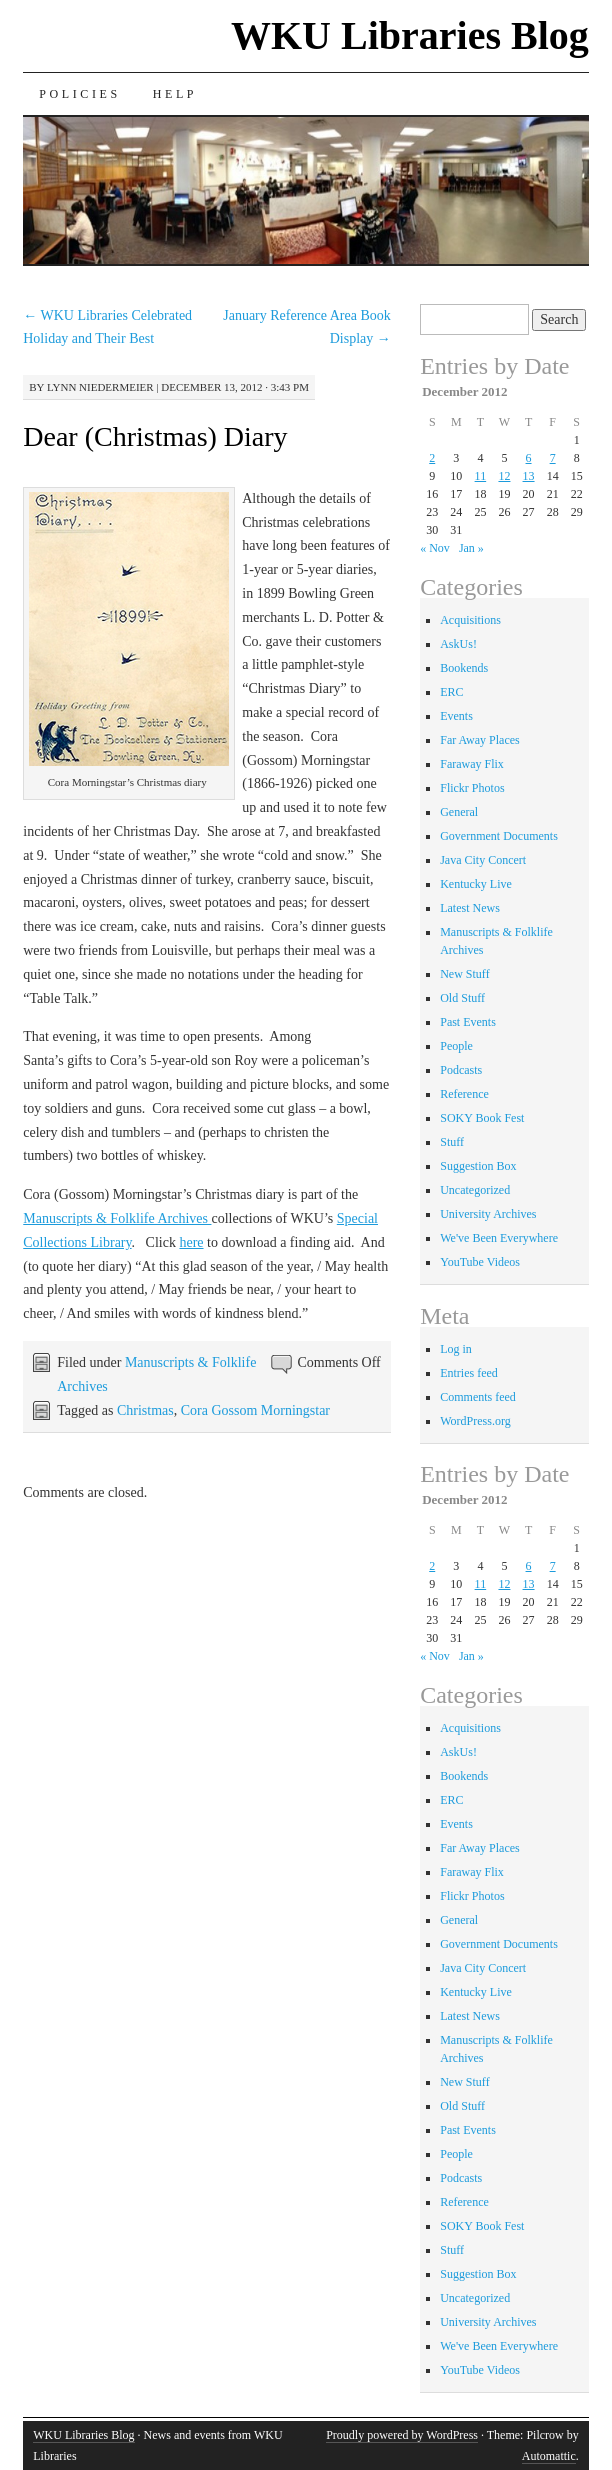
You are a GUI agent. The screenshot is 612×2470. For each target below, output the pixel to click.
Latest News (470, 908)
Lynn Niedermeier (100, 387)
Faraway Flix (472, 764)
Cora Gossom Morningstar (255, 1410)
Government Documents (499, 836)
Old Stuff (462, 998)
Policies (79, 94)
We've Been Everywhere (499, 1238)
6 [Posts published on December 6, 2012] (529, 458)
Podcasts (461, 1070)
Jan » (471, 548)
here (191, 1242)
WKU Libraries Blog (410, 35)
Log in (456, 1349)
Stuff (452, 1142)
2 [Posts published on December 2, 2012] (432, 458)
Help (175, 94)
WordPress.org (475, 1421)
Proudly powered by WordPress (402, 2435)
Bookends (464, 668)
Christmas (145, 1410)
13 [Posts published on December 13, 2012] (529, 476)
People (456, 1046)
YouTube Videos (480, 1262)
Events (456, 716)
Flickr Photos (472, 788)
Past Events (468, 1022)
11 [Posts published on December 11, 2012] (481, 476)
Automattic (549, 2456)
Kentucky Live (476, 884)
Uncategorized (475, 1190)
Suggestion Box (478, 1166)
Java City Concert (483, 860)
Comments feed (478, 1397)
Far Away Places (480, 740)
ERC (451, 692)
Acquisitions (470, 620)
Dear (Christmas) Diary (155, 436)
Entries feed (469, 1373)
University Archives (488, 1214)
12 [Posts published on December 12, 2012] (504, 476)
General (459, 812)
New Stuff (464, 974)
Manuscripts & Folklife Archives (117, 1218)
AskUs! (458, 644)
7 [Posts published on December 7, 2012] (553, 458)
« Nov (435, 548)
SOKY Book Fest (482, 1118)
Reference (464, 1094)
